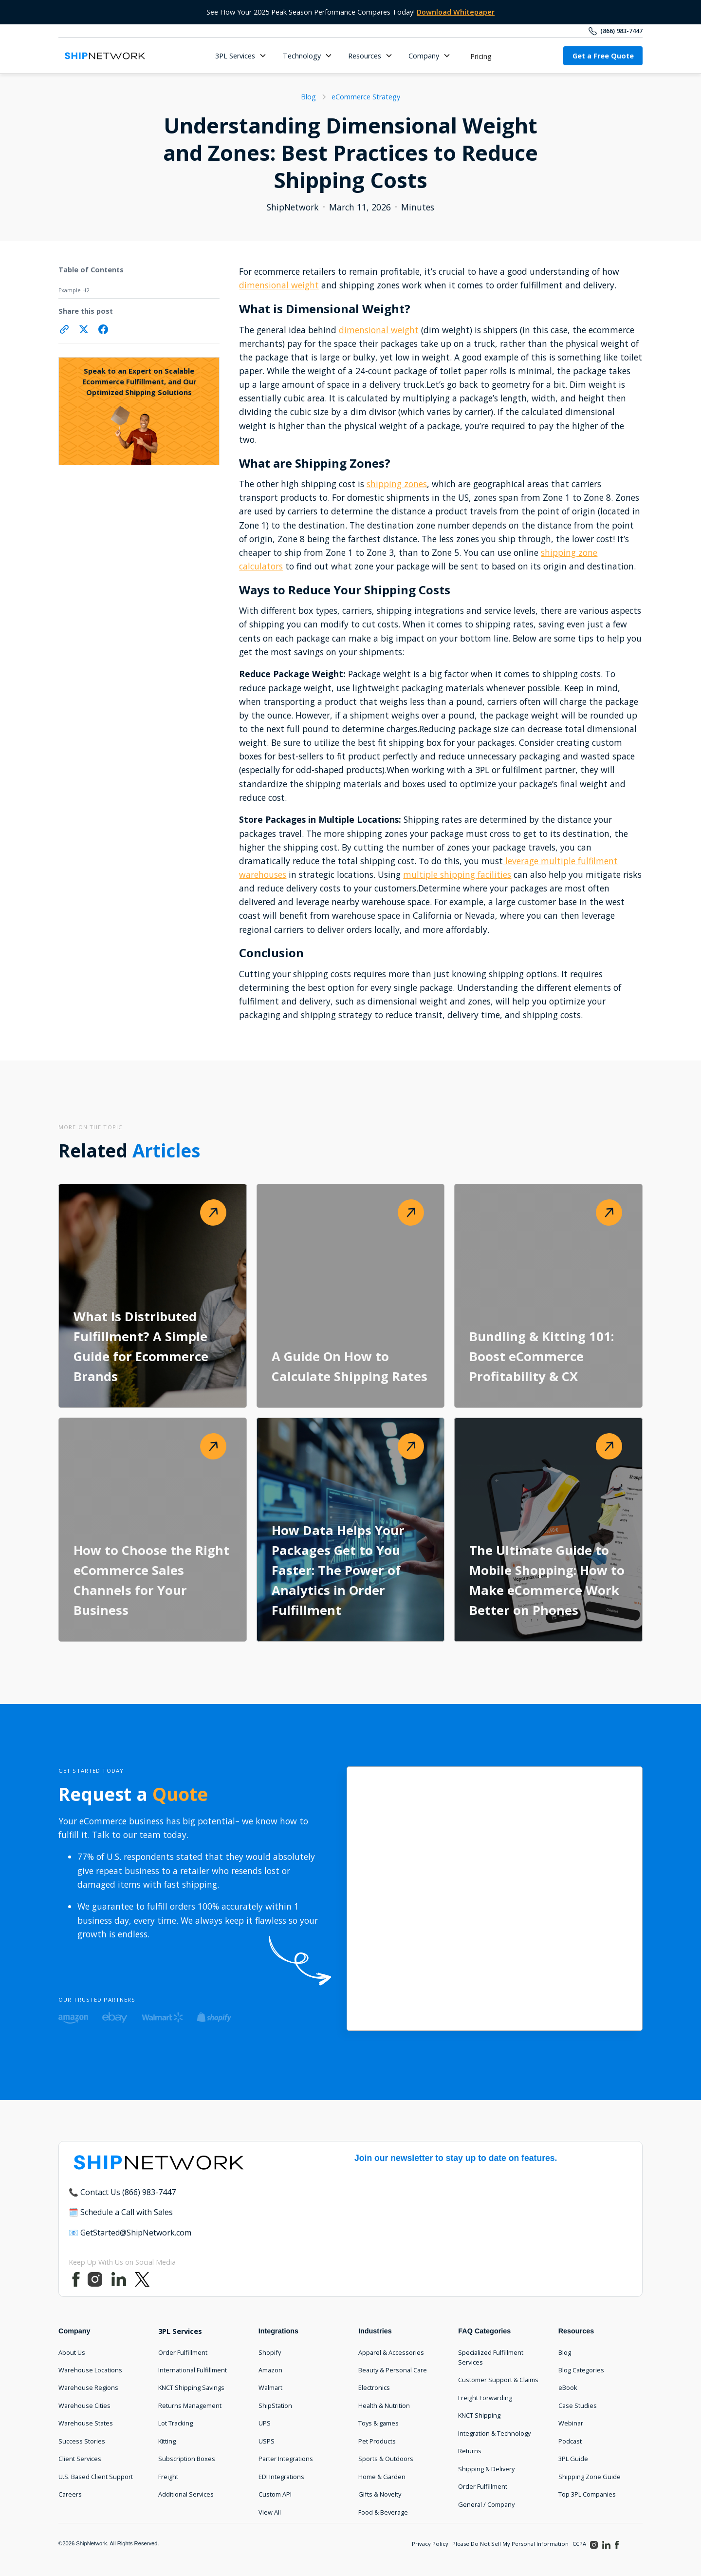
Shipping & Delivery (486, 2468)
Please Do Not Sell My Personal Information (510, 2543)
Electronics (374, 2387)
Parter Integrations (285, 2458)
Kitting (167, 2441)
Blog (564, 2352)
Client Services (79, 2458)
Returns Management (189, 2405)
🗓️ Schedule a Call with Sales (121, 2212)
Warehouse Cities (84, 2405)
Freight (168, 2476)
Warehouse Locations (90, 2370)
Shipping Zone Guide (589, 2476)
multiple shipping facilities (457, 874)
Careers (70, 2494)
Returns (469, 2450)
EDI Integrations (281, 2476)
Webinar (570, 2423)
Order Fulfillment (182, 2352)
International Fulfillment (192, 2370)
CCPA (579, 2543)
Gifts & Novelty (379, 2494)
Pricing (481, 56)
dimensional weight (279, 285)
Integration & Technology (494, 2433)
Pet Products (377, 2441)
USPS (266, 2441)
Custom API (275, 2494)
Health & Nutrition (384, 2405)
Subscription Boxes (186, 2458)
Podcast (570, 2441)
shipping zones (397, 484)
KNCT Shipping (479, 2415)
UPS (264, 2423)
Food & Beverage (383, 2512)
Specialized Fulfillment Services (490, 2357)
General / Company (486, 2504)
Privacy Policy (430, 2543)
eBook (567, 2387)
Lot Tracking (175, 2423)
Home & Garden (382, 2476)
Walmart (270, 2387)
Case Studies (577, 2405)
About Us (71, 2352)
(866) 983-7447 (621, 30)
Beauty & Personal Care (392, 2370)
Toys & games (378, 2423)
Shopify (269, 2352)
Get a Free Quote (603, 55)
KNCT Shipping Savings (191, 2387)
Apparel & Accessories (391, 2352)
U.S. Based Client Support (95, 2476)
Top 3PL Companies (587, 2494)
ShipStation (275, 2405)
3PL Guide (573, 2458)
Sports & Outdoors (385, 2458)
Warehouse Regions (88, 2387)
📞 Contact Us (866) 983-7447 (122, 2192)
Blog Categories (581, 2370)
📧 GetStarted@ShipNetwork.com (130, 2232)
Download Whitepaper (456, 12)
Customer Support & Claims (498, 2379)
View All (269, 2512)
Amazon (270, 2370)
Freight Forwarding (485, 2397)
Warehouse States (85, 2423)
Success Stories (81, 2441)
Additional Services (186, 2494)
